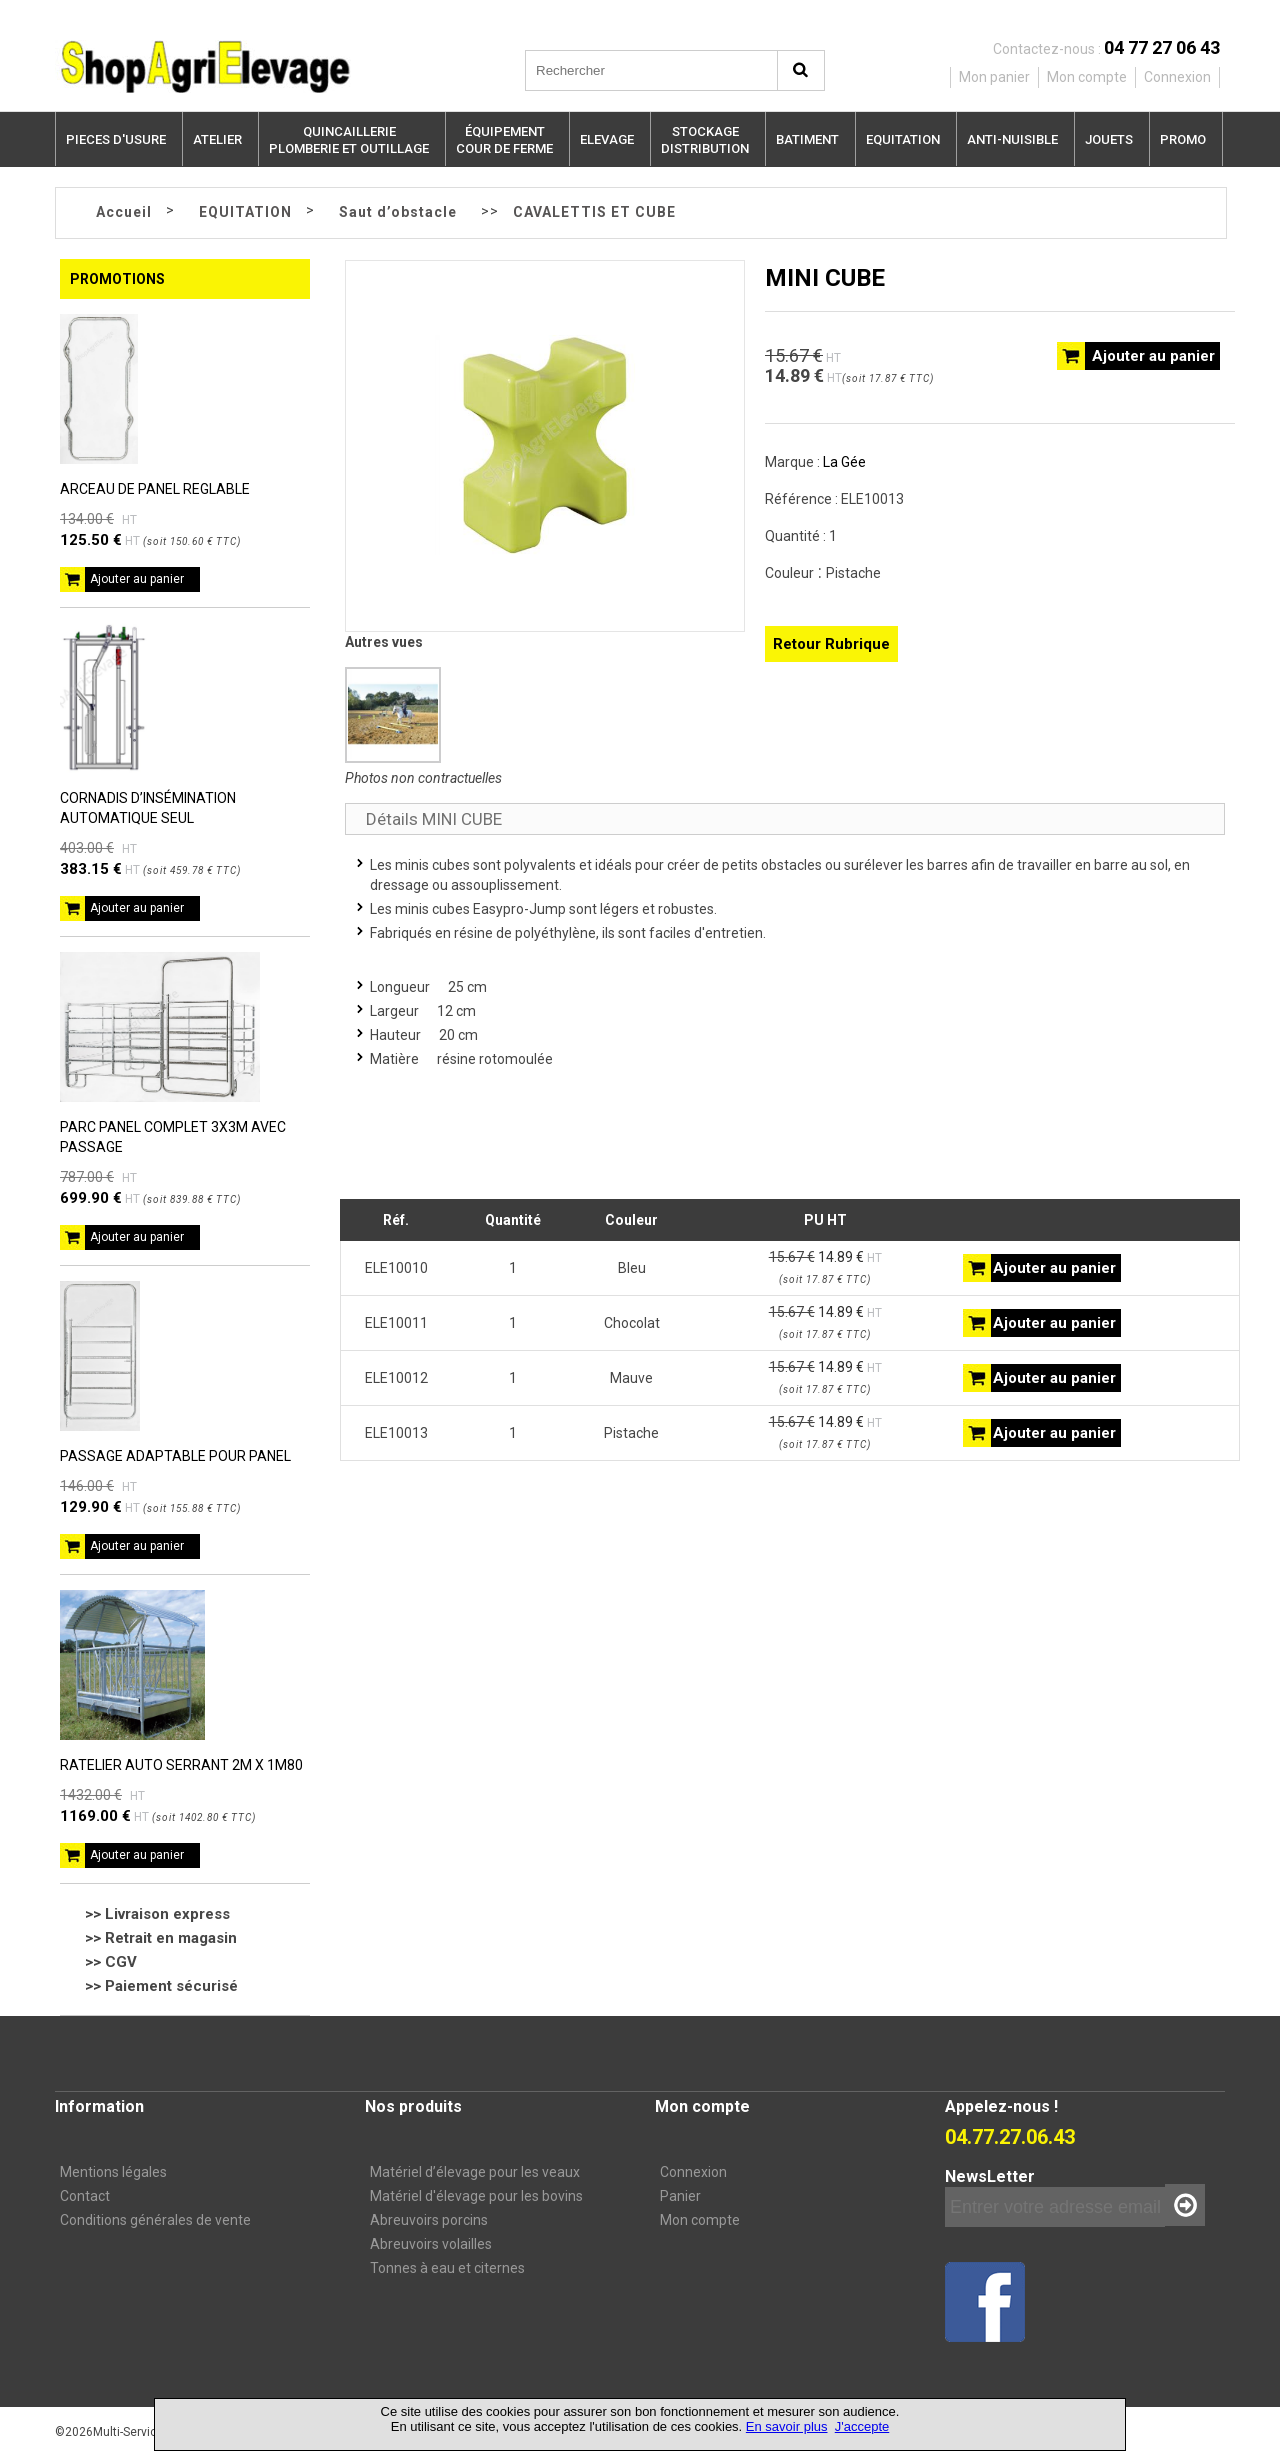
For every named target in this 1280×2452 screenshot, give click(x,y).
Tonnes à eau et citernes (447, 2268)
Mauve (631, 1378)
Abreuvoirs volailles (431, 2244)
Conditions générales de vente (155, 2220)
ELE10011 (396, 1323)
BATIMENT (807, 139)
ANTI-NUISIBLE (1012, 139)
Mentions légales (113, 2172)
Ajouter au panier (137, 579)
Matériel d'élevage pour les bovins (476, 2196)
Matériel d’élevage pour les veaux (475, 2172)
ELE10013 (396, 1433)
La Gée (844, 462)
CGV (121, 1962)
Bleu (632, 1268)
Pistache (631, 1433)
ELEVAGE (607, 139)
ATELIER (217, 139)
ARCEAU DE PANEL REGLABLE (155, 489)
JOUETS (1109, 139)
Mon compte (700, 2220)
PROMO (1183, 139)
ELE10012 (396, 1378)
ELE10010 (396, 1268)
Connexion (693, 2172)
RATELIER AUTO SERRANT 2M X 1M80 (181, 1765)
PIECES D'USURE (116, 139)
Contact (85, 2196)
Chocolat (632, 1323)
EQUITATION (903, 139)
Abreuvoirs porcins (429, 2220)
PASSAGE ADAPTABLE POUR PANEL (175, 1456)
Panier (680, 2196)
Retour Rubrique (831, 644)
